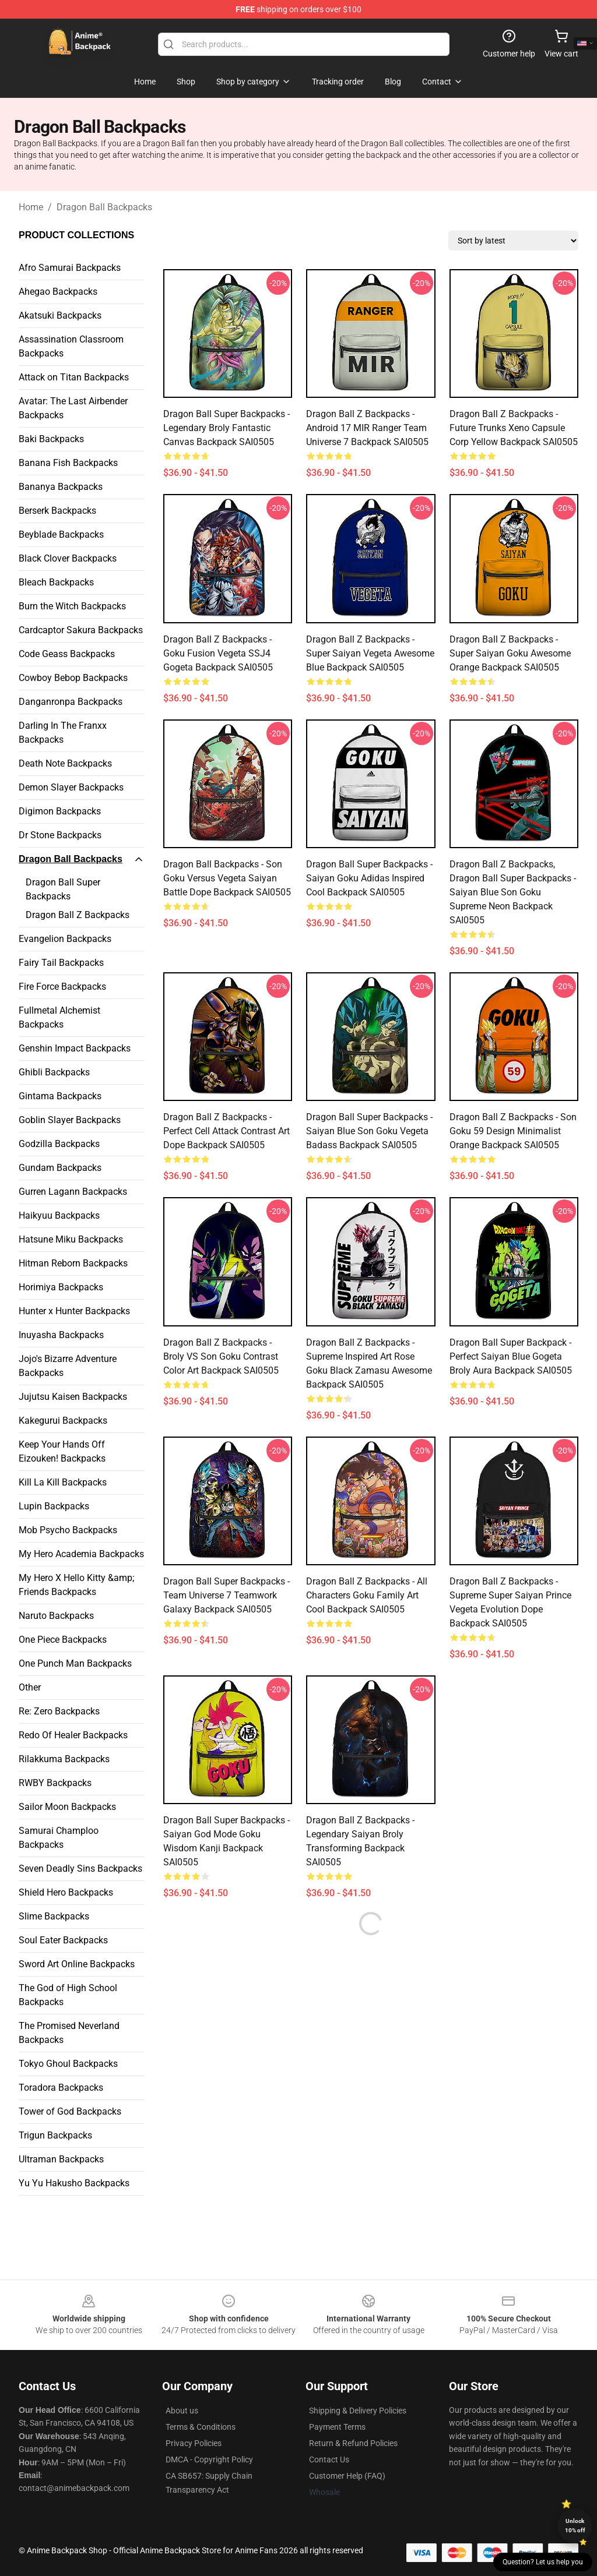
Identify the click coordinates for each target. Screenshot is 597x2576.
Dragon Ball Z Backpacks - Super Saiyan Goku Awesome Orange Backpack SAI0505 (510, 653)
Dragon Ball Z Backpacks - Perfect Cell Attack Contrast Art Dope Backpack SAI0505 (226, 1131)
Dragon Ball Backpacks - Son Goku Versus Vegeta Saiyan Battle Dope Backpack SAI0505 (227, 878)
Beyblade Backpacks (61, 534)
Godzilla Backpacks (59, 1143)
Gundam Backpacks (60, 1167)
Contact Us (329, 2459)
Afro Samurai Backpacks (70, 267)
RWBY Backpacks (55, 1782)
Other (30, 1687)
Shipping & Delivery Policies (357, 2410)
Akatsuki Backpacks (60, 315)
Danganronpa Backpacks (70, 701)
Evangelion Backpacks (65, 938)
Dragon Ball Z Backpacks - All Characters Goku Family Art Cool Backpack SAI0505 (366, 1595)
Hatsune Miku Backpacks (71, 1239)
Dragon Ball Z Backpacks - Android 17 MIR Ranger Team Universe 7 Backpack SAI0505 (367, 427)
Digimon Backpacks (60, 811)
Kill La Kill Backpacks (63, 1482)
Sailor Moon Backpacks (67, 1806)
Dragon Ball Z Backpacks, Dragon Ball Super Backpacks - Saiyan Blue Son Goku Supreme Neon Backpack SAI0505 (512, 892)
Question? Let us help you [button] (543, 2562)
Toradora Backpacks (61, 2087)
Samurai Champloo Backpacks (59, 1837)
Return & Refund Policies (353, 2443)
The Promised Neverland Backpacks (69, 2032)
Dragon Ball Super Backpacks (63, 889)
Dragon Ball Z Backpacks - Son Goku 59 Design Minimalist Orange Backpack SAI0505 (513, 1131)
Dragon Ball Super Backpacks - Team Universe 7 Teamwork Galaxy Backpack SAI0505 (226, 1595)
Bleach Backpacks (56, 582)
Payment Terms (337, 2427)
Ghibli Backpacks (54, 1072)
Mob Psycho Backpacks (68, 1530)
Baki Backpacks (51, 438)
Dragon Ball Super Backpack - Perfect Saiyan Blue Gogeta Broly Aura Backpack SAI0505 (510, 1356)
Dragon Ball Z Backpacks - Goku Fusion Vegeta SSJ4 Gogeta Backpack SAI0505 (218, 653)
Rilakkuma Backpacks (64, 1759)
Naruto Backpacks (56, 1615)
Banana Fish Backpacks (68, 462)
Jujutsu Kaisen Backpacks (73, 1396)
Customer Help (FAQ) (347, 2475)
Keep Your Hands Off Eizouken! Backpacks (62, 1451)
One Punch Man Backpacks (75, 1663)
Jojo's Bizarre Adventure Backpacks (68, 1365)
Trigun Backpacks (55, 2135)
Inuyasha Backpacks (61, 1334)
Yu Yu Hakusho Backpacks (74, 2183)
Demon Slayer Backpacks (71, 787)
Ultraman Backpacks (61, 2159)
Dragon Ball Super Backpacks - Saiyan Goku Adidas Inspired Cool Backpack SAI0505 (369, 878)
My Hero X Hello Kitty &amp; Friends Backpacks (76, 1584)
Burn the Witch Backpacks (72, 606)
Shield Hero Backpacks (66, 1892)
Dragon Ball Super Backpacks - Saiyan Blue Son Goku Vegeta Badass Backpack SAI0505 (369, 1131)
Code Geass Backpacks (67, 653)
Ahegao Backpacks (58, 291)
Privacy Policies (194, 2443)
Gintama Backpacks (60, 1096)
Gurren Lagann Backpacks (73, 1191)
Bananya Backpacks (61, 486)
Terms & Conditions (201, 2427)
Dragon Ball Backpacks (104, 207)
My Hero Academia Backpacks (81, 1553)
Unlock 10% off (575, 2525)
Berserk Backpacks (57, 510)
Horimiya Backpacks (61, 1287)
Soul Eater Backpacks (63, 1940)
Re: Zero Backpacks (59, 1711)
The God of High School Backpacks (68, 1994)
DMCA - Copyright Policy (209, 2459)
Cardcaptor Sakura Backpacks (81, 630)
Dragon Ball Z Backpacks (77, 914)
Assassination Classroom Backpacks (71, 346)
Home (31, 207)
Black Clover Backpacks (68, 558)
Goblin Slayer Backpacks (70, 1119)
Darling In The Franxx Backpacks (63, 732)
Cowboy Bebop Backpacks (73, 677)
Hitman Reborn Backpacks (73, 1263)
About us (182, 2410)
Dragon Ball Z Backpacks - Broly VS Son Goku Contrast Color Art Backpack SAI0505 (221, 1356)
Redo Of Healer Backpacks (73, 1735)
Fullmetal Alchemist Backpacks (59, 1017)
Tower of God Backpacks (70, 2111)
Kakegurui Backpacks (63, 1420)
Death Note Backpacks (65, 763)
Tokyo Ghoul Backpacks (68, 2063)
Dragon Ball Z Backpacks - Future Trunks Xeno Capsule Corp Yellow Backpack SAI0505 (513, 427)
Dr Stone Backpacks (60, 835)
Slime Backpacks (54, 1916)
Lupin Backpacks (54, 1506)
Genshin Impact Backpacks (75, 1048)
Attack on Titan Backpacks (74, 377)
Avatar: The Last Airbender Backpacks (73, 408)
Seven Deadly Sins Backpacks (80, 1868)
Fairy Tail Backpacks (61, 962)
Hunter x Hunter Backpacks (74, 1311)
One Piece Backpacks (63, 1639)
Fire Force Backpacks (62, 986)
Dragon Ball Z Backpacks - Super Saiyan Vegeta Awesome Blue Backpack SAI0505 (370, 653)
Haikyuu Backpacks (59, 1215)
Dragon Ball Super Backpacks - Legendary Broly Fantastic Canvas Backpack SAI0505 (226, 427)
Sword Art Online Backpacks (77, 1964)
